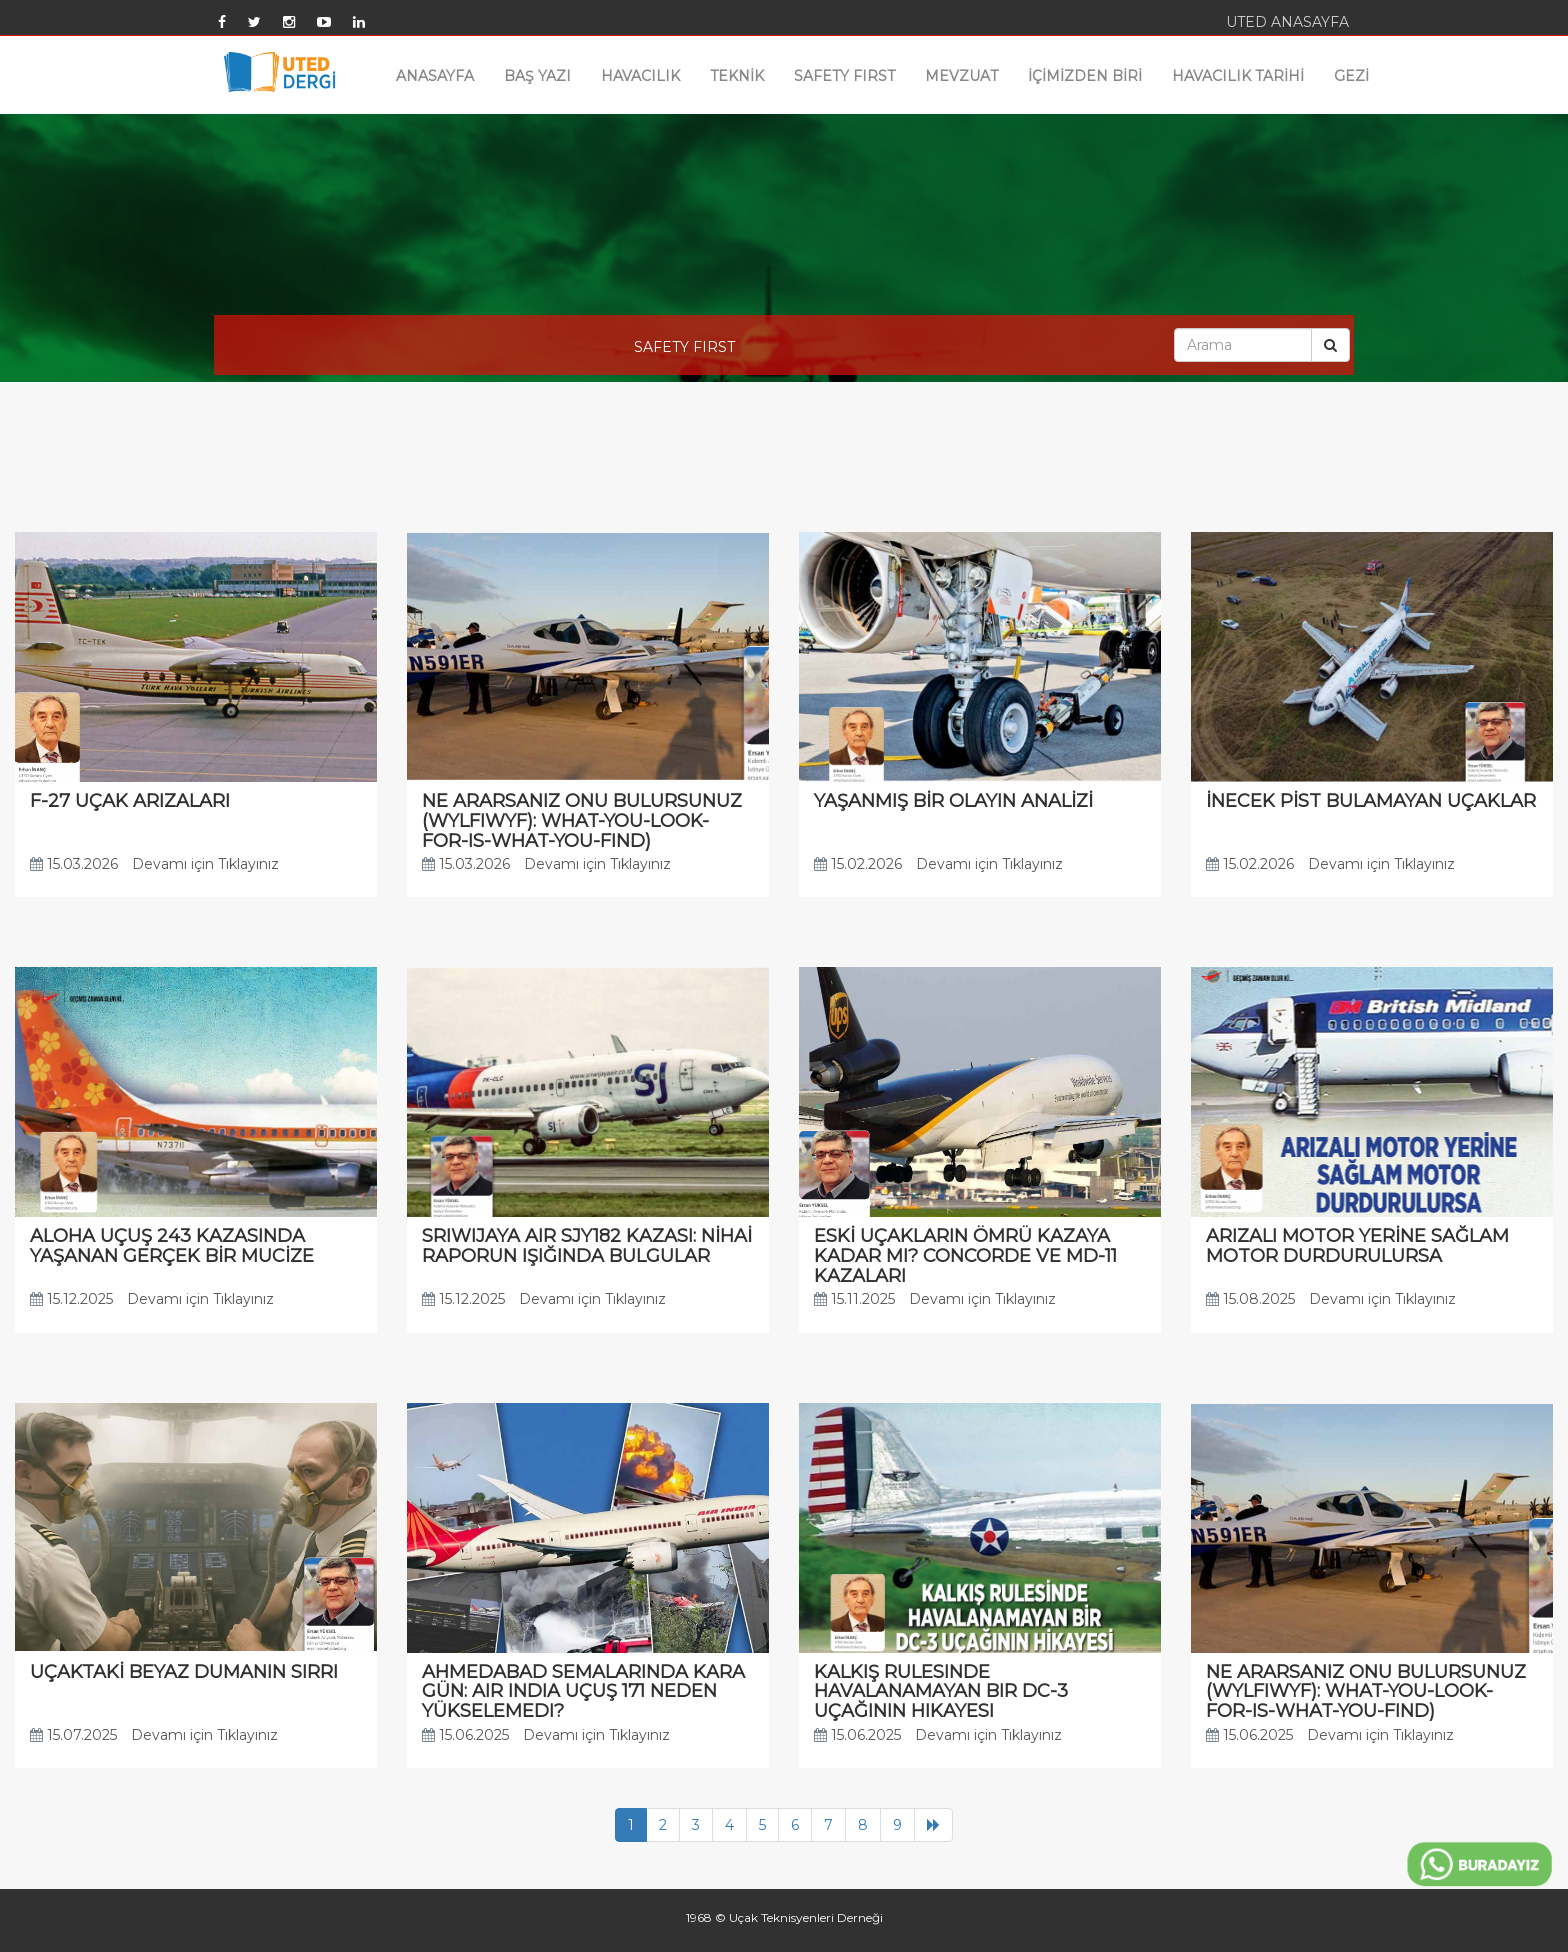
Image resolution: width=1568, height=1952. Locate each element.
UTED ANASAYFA (1287, 22)
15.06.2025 (465, 1735)
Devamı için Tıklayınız (205, 864)
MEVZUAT (961, 76)
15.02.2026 (858, 864)
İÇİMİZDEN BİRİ (1085, 76)
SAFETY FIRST (844, 76)
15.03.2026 (74, 864)
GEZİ (1351, 76)
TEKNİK (737, 76)
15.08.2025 (1250, 1299)
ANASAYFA (435, 76)
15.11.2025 (854, 1299)
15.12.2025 (71, 1299)
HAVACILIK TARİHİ (1238, 76)
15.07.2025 (73, 1735)
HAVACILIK (640, 76)
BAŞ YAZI (537, 76)
